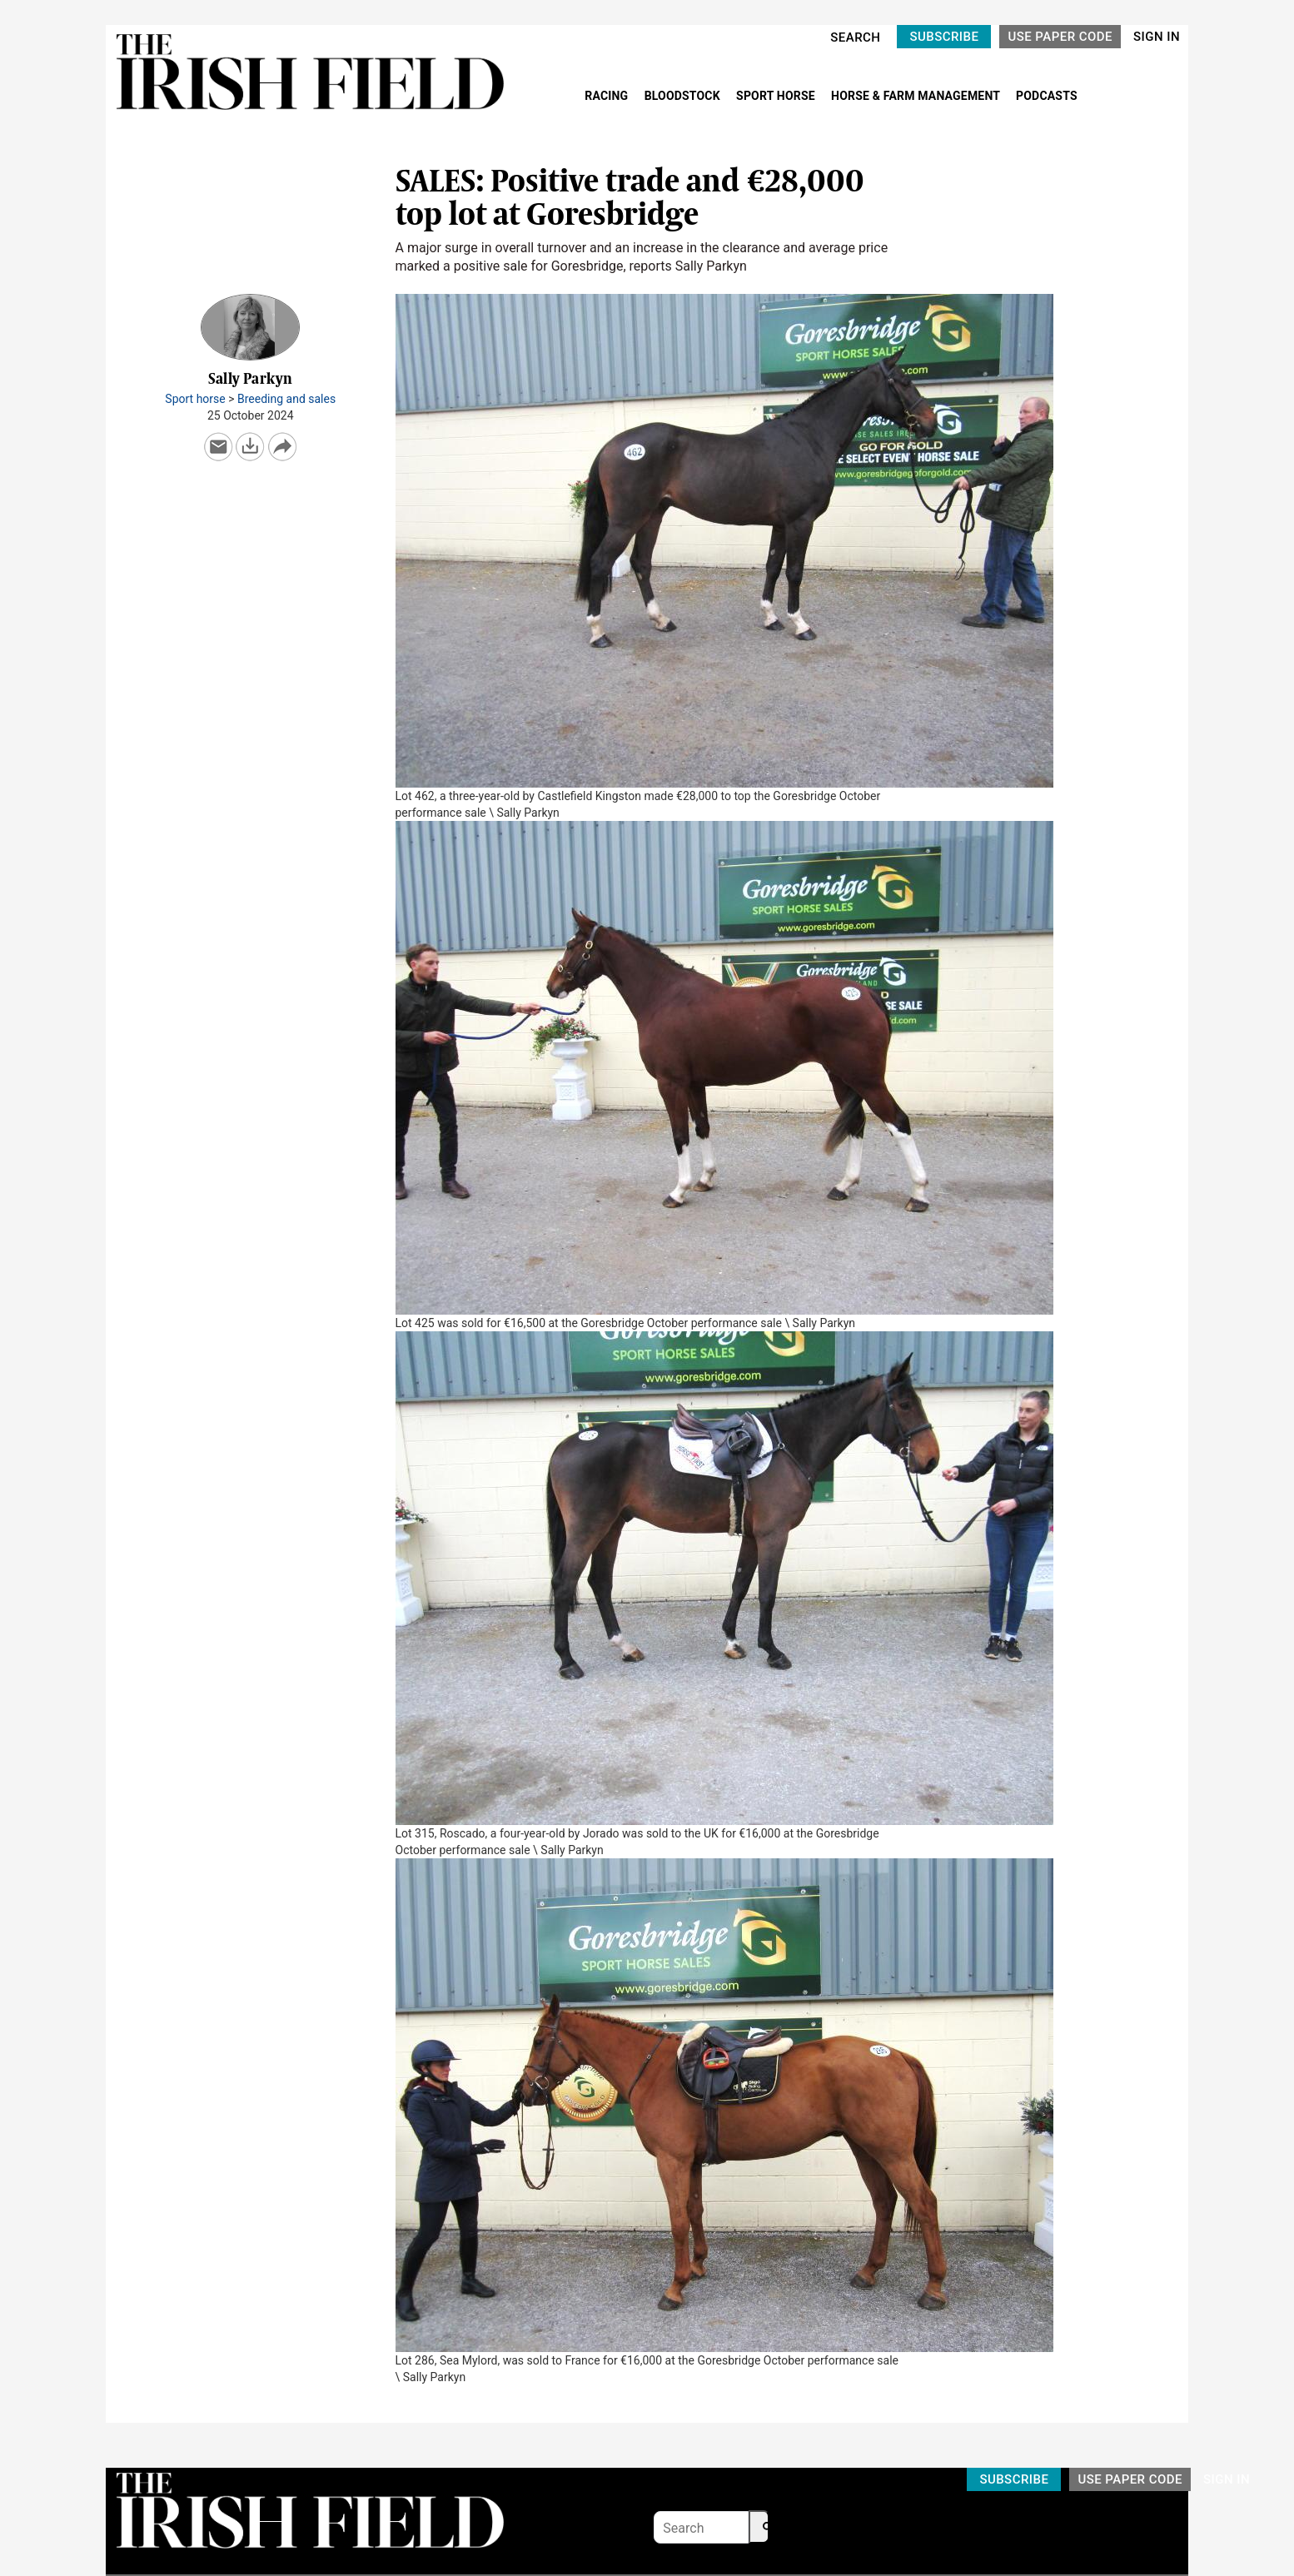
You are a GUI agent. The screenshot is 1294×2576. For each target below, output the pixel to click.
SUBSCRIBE (943, 36)
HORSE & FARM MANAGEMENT (917, 95)
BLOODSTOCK (684, 95)
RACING (608, 95)
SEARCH (855, 37)
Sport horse (195, 398)
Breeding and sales (286, 398)
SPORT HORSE (777, 95)
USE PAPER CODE (1060, 36)
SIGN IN (1156, 36)
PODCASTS (1047, 95)
